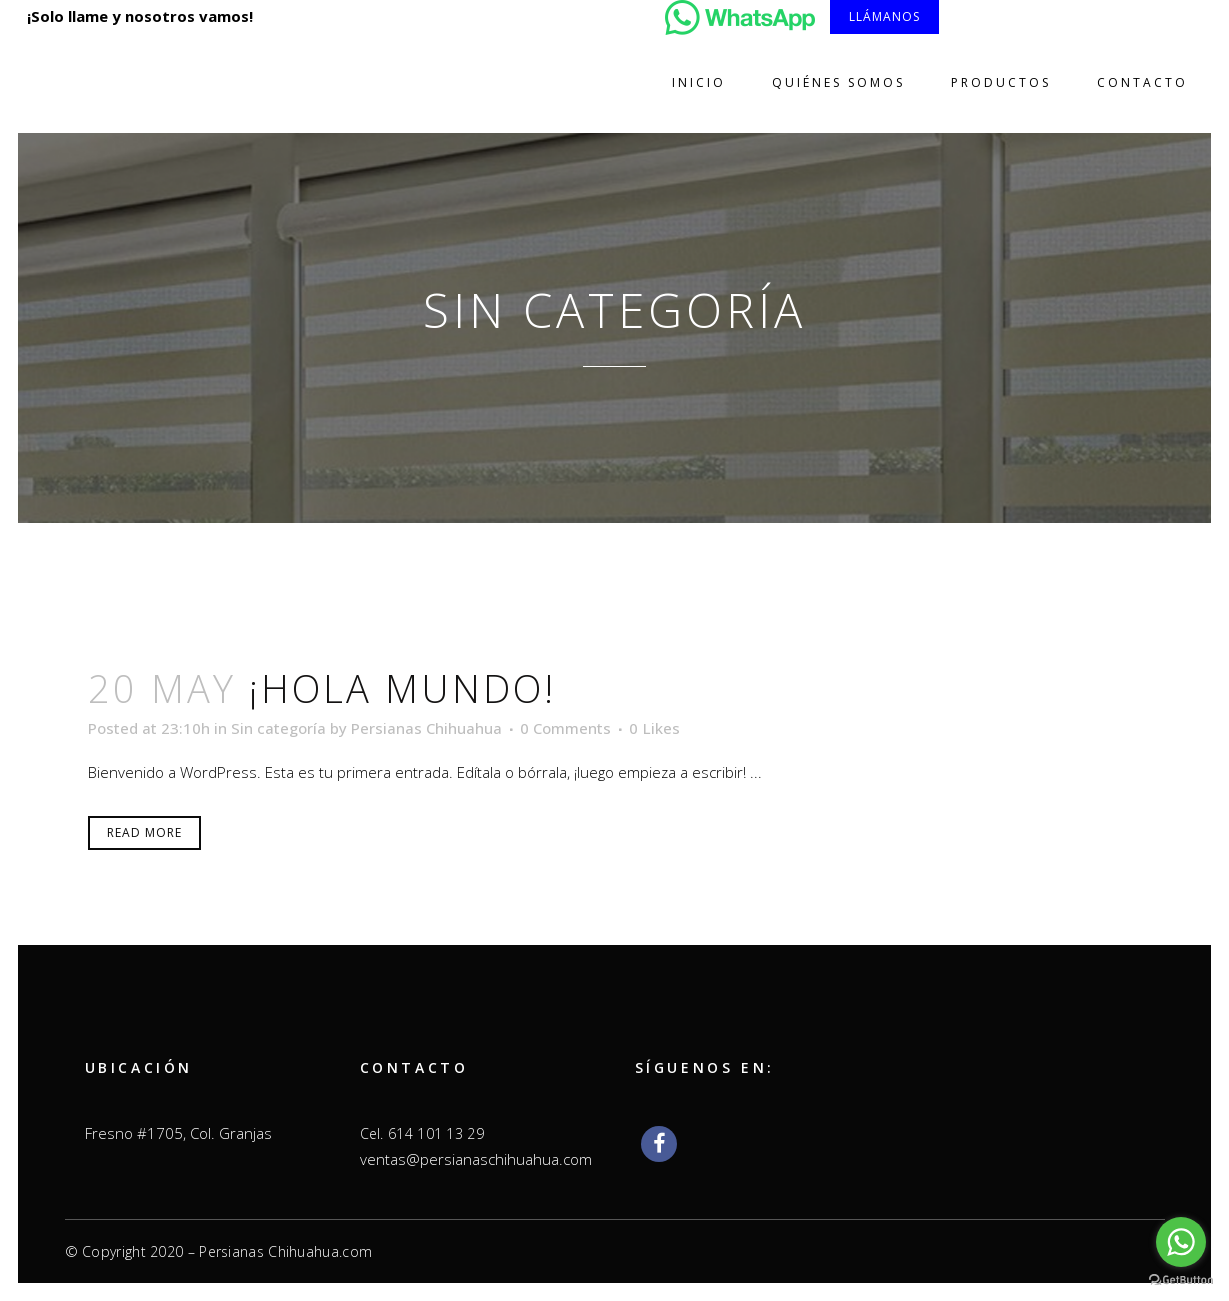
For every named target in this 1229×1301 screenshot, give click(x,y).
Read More (144, 832)
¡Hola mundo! (402, 688)
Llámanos (884, 16)
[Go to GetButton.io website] (1181, 1280)
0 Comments (565, 728)
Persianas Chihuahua (426, 728)
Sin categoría (278, 728)
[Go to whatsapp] (1181, 1242)
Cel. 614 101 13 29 (422, 1133)
